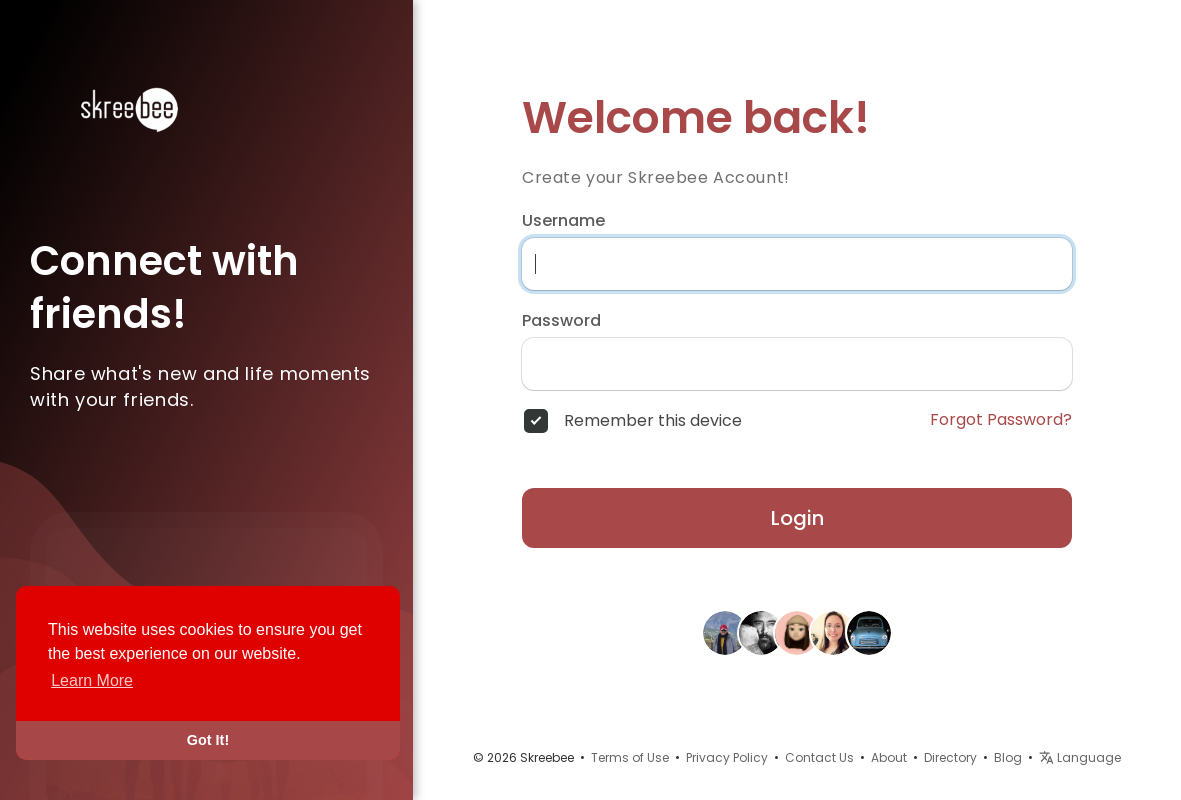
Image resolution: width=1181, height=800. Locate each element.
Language (1080, 757)
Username (563, 221)
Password (561, 321)
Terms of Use (630, 757)
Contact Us (819, 757)
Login (797, 518)
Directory (950, 757)
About (889, 757)
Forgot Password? (1001, 420)
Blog (1008, 757)
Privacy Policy (727, 757)
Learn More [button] (92, 680)
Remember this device (653, 421)
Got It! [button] (208, 740)
